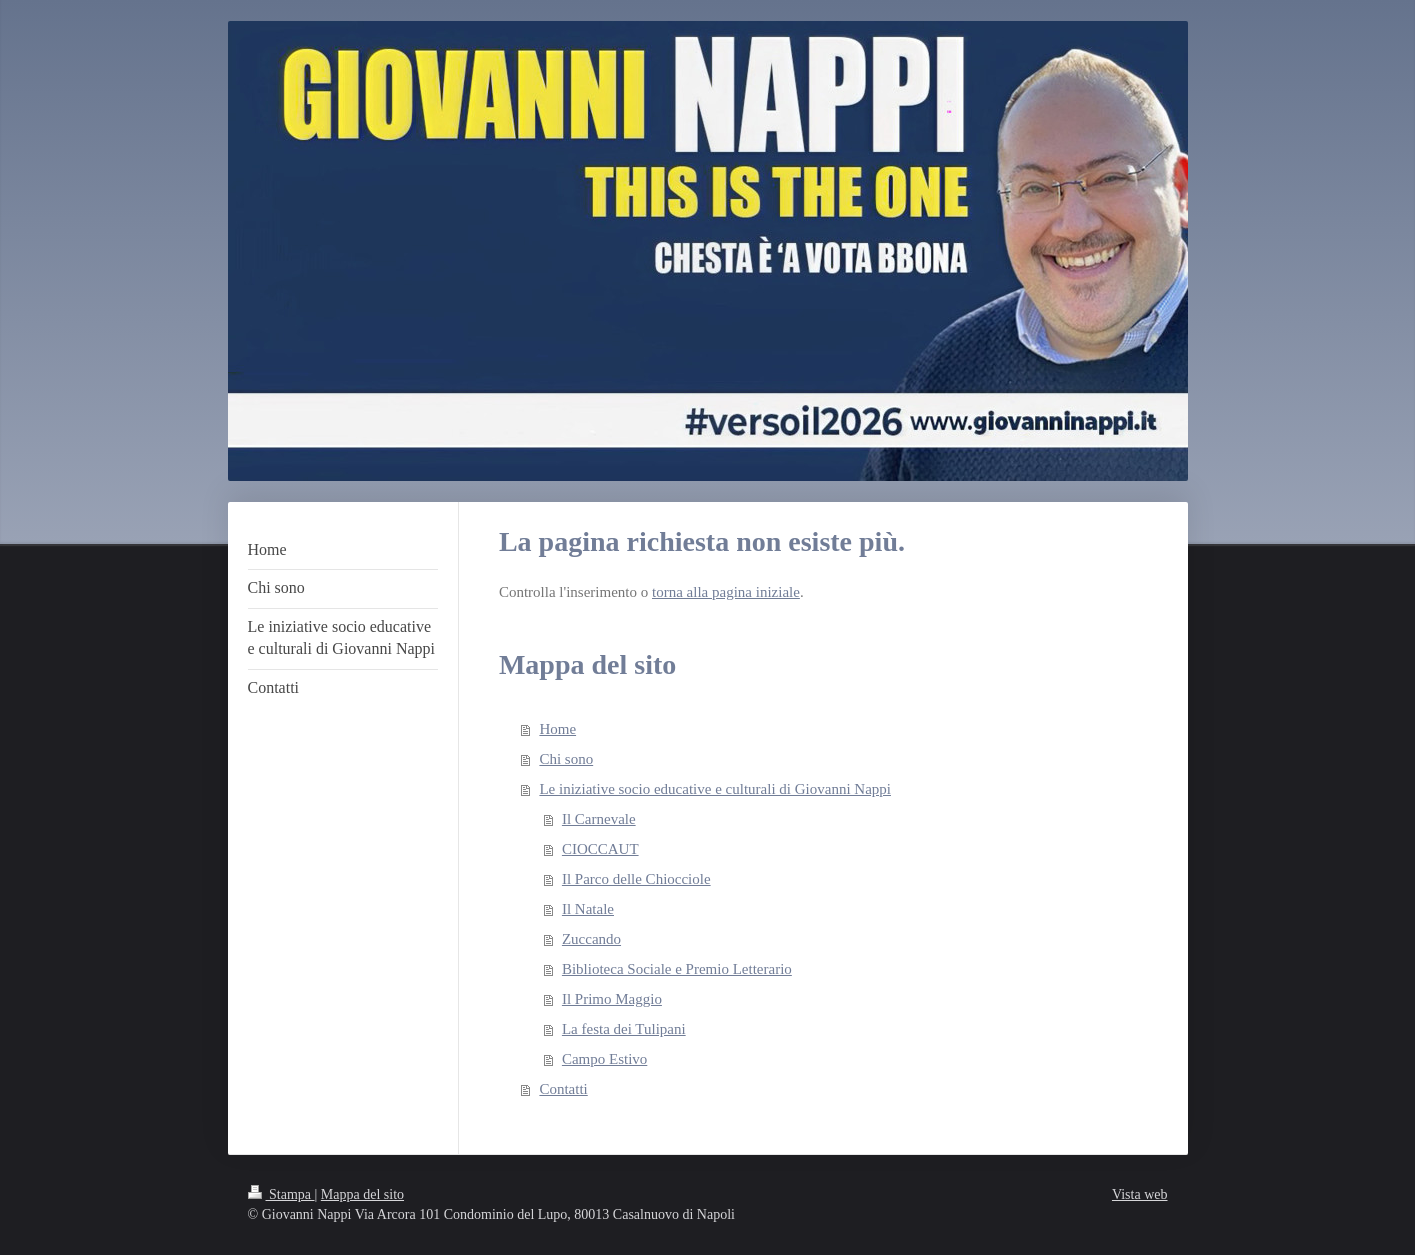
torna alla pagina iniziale (726, 592)
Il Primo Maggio (612, 999)
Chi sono (566, 759)
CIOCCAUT (600, 849)
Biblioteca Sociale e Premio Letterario (677, 969)
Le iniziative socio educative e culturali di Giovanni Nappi (715, 789)
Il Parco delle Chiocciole (636, 879)
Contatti (563, 1089)
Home (557, 729)
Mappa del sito (362, 1194)
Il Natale (588, 909)
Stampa (281, 1194)
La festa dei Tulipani (624, 1029)
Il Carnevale (599, 819)
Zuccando (591, 939)
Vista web (1140, 1194)
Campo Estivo (604, 1059)
